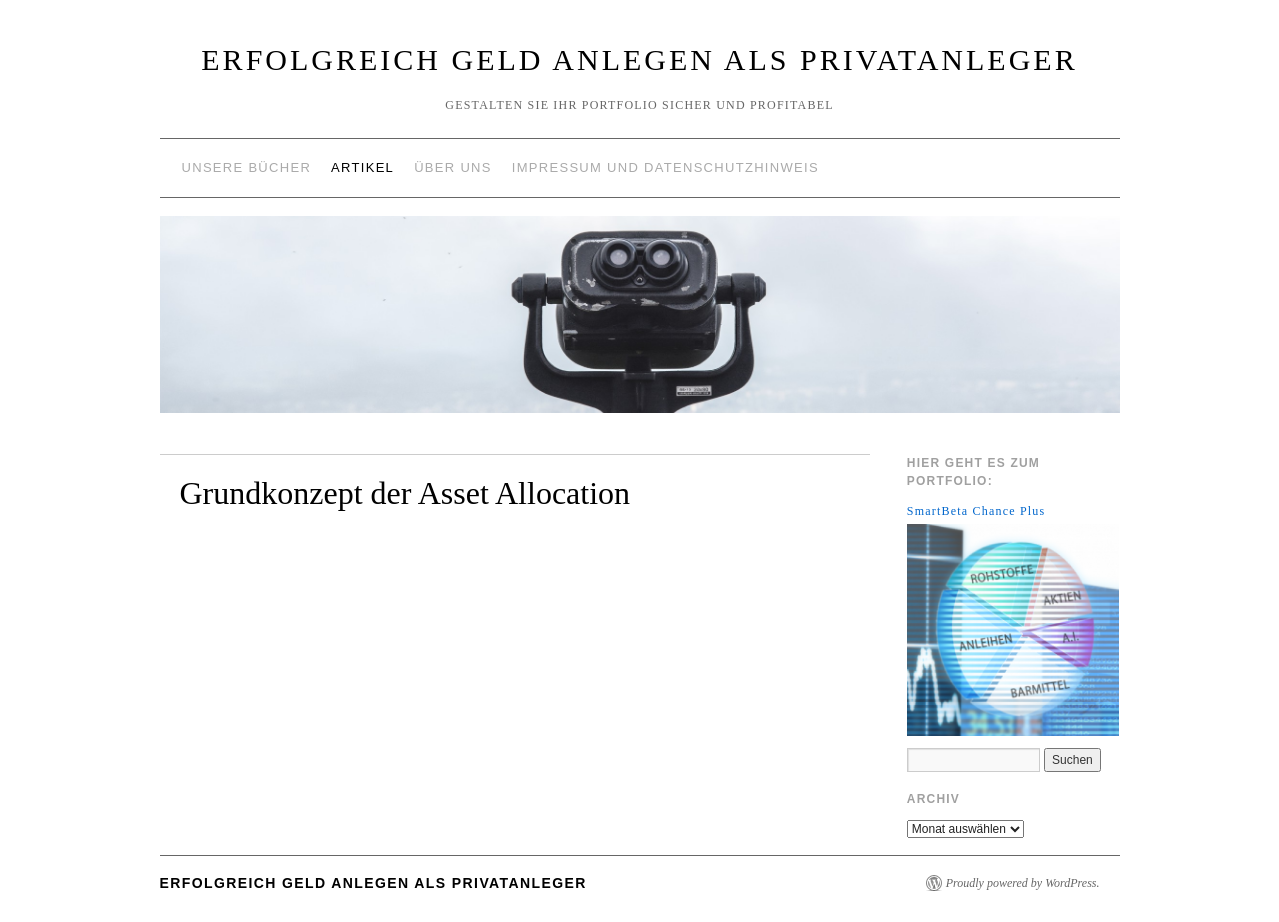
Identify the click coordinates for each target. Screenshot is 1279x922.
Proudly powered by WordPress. (1023, 883)
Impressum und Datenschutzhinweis (665, 167)
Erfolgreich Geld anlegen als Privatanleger (639, 59)
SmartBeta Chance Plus (976, 511)
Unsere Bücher (247, 167)
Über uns (453, 167)
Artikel (362, 167)
